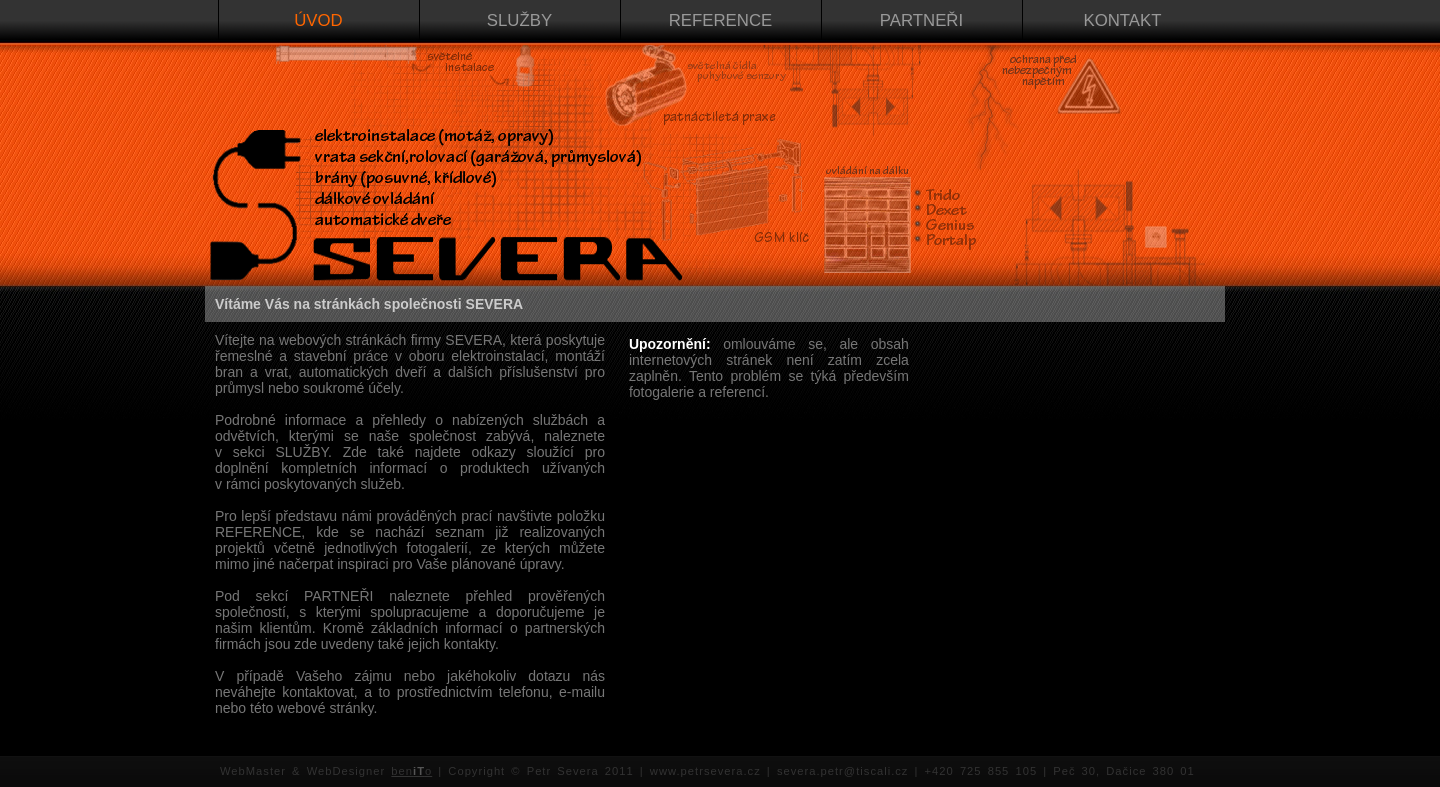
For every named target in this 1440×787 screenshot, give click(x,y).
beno (411, 771)
